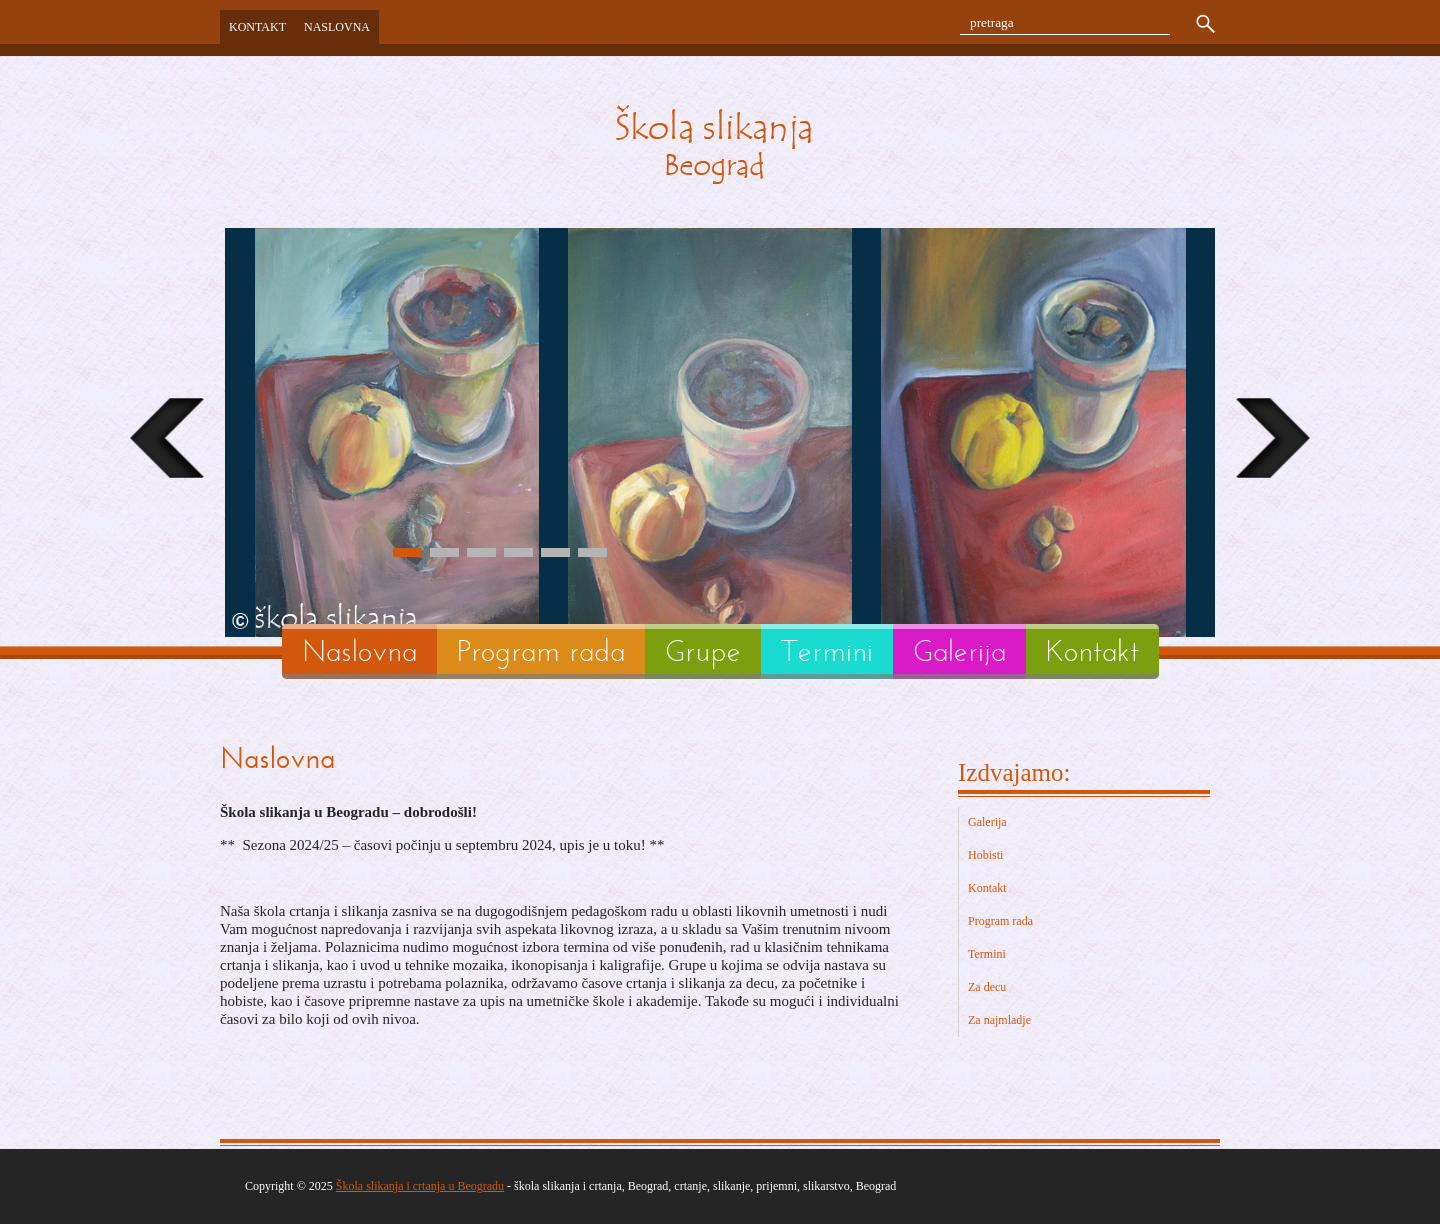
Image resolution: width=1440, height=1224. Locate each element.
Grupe (703, 651)
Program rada (541, 651)
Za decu (987, 987)
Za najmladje (999, 1020)
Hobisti (985, 855)
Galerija (959, 651)
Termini (827, 651)
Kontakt (257, 27)
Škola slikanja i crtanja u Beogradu (420, 1186)
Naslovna (337, 27)
